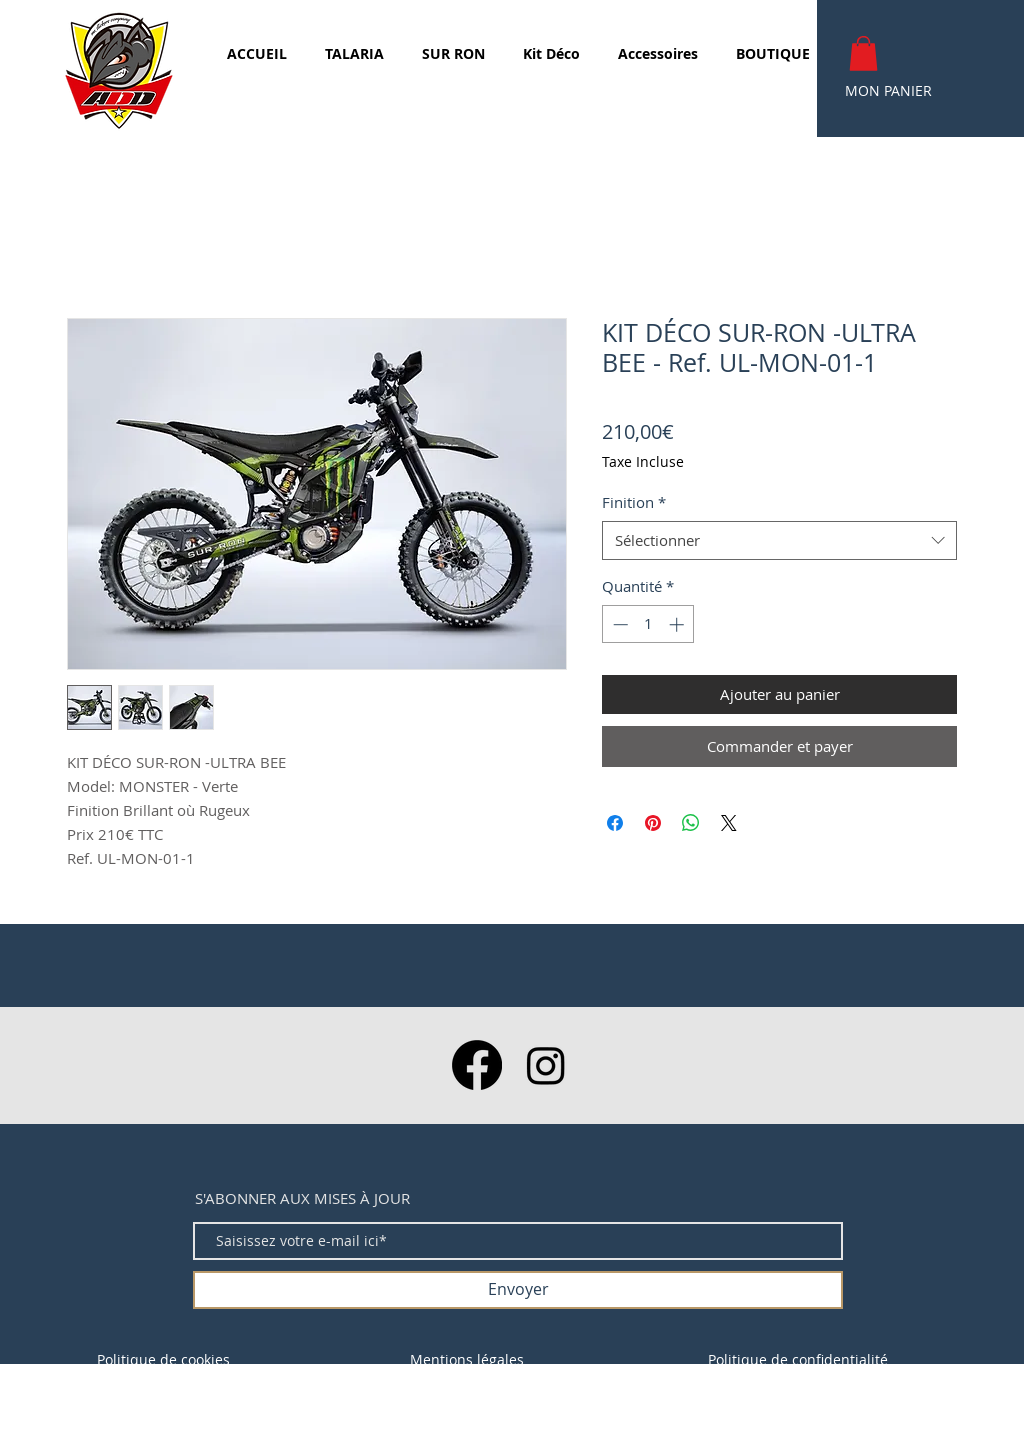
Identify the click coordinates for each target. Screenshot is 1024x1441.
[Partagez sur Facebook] (615, 823)
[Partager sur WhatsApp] (691, 823)
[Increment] (678, 624)
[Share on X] (729, 823)
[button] (863, 53)
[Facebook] (477, 1065)
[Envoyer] (518, 1290)
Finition (634, 502)
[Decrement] (618, 624)
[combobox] (779, 540)
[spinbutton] (648, 624)
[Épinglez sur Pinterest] (653, 823)
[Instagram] (546, 1065)
